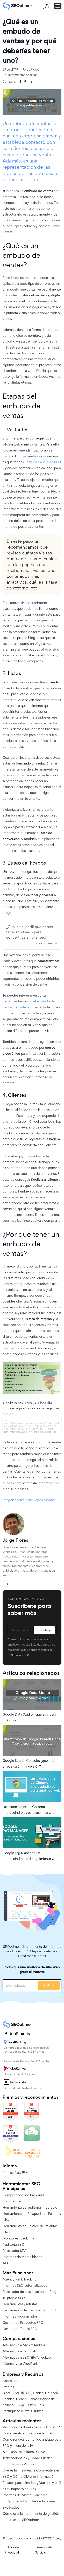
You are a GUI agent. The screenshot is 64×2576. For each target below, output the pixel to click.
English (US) (22, 2393)
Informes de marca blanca (22, 2257)
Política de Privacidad (12, 2549)
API (5, 2263)
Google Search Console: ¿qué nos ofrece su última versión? (28, 1763)
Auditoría (48, 1985)
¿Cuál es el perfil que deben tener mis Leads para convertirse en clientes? (29, 932)
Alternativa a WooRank (20, 2363)
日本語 (20, 2405)
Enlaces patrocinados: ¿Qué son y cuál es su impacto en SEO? (32, 2485)
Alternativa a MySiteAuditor (24, 2345)
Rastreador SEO (15, 2250)
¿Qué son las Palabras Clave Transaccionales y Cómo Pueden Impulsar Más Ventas (28, 2458)
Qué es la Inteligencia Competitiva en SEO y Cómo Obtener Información (31, 2473)
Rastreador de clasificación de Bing (29, 2291)
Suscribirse (44, 1630)
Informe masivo (14, 2201)
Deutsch (51, 2393)
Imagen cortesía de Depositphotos (29, 1500)
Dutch (31, 2405)
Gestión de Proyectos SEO (23, 2322)
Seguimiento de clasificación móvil (29, 2310)
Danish (38, 2393)
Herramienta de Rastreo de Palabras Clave (30, 2229)
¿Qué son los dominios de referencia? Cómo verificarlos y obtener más (31, 2430)
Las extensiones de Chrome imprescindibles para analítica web (29, 1809)
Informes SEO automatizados (25, 2285)
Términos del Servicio (43, 2549)
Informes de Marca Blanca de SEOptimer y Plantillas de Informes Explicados (29, 2501)
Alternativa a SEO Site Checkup (27, 2357)
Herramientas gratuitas (20, 2304)
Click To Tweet (45, 943)
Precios (8, 2387)
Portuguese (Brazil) (17, 2411)
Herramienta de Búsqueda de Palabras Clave (32, 2216)
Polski (41, 2405)
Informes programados (20, 2316)
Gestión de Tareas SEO (20, 2328)
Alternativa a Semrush (19, 2351)
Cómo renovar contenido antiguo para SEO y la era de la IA (32, 2442)
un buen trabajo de (43, 462)
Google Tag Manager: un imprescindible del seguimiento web (31, 1856)
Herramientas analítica (22, 75)
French (21, 2399)
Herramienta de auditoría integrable (30, 2207)
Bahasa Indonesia (41, 2399)
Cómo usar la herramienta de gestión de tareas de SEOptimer (31, 2516)
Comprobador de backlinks (23, 2195)
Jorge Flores (30, 69)
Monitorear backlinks (19, 2238)
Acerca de (10, 2380)
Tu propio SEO (14, 2298)
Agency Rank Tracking (20, 2279)
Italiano (8, 2405)
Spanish (8, 2399)
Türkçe (38, 2411)
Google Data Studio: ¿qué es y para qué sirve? (29, 1717)
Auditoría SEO (13, 2244)
